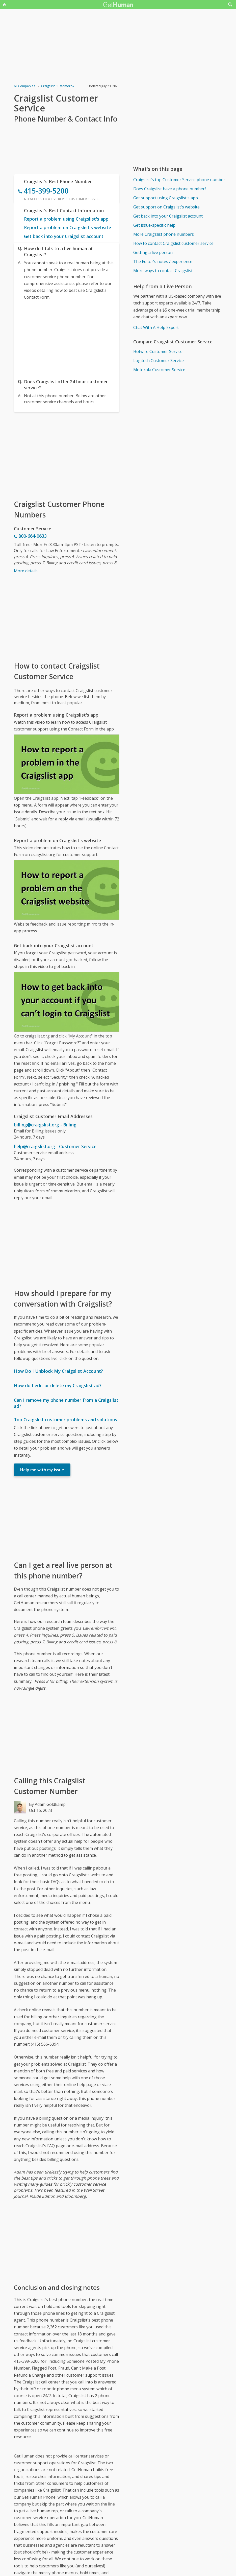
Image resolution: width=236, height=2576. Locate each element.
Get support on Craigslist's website (166, 207)
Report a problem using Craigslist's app (66, 219)
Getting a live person (153, 252)
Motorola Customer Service (159, 369)
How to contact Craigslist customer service (173, 243)
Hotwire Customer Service (157, 351)
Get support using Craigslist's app (165, 198)
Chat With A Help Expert (156, 327)
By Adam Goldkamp (47, 1804)
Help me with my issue (42, 1470)
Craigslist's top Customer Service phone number (179, 179)
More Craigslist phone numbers (163, 234)
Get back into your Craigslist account (63, 236)
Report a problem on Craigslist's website (67, 227)
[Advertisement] (66, 338)
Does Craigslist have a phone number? (169, 189)
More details (26, 571)
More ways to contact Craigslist (163, 270)
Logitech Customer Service (158, 360)
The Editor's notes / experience (162, 261)
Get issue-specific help (154, 225)
